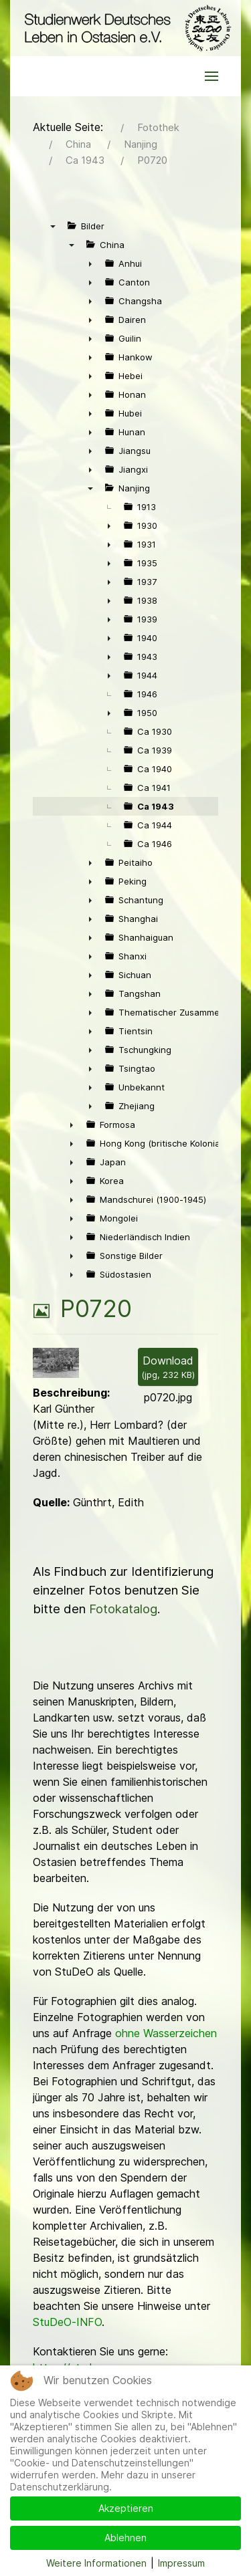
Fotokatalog (123, 1609)
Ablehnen (125, 2537)
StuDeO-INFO (67, 2322)
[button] (211, 76)
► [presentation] (90, 263)
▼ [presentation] (53, 226)
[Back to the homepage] (125, 28)
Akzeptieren (125, 2508)
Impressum (181, 2563)
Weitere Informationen (96, 2563)
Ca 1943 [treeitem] (155, 806)
